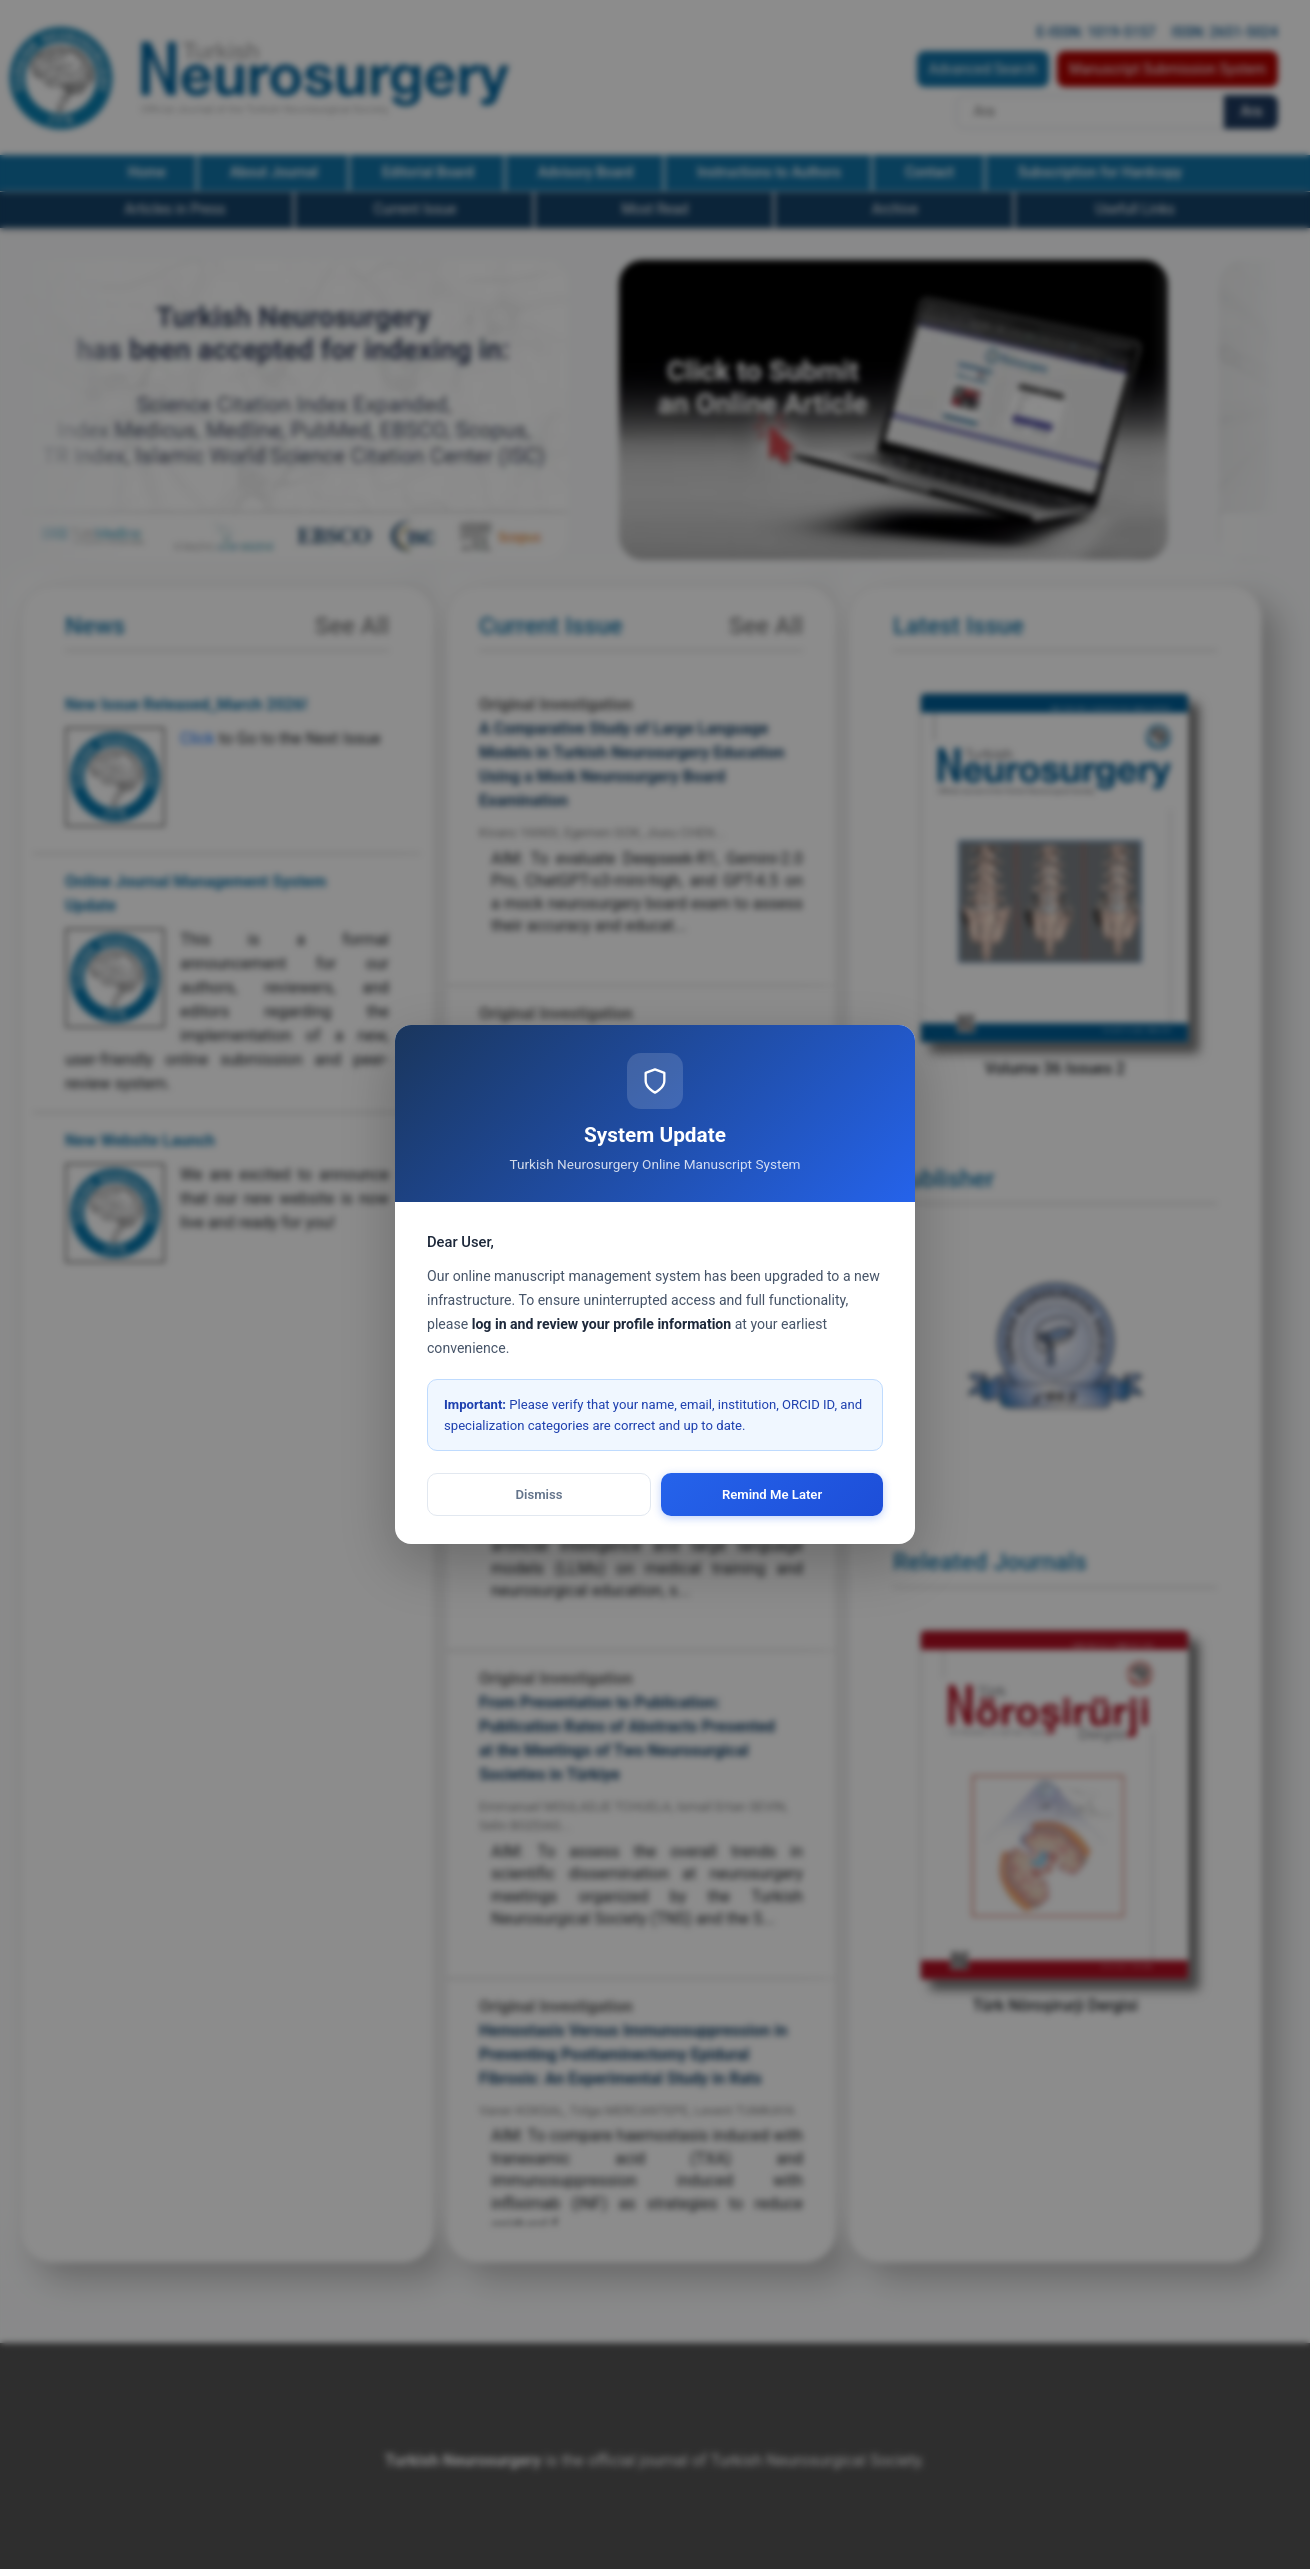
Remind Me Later (772, 1494)
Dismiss (539, 1494)
